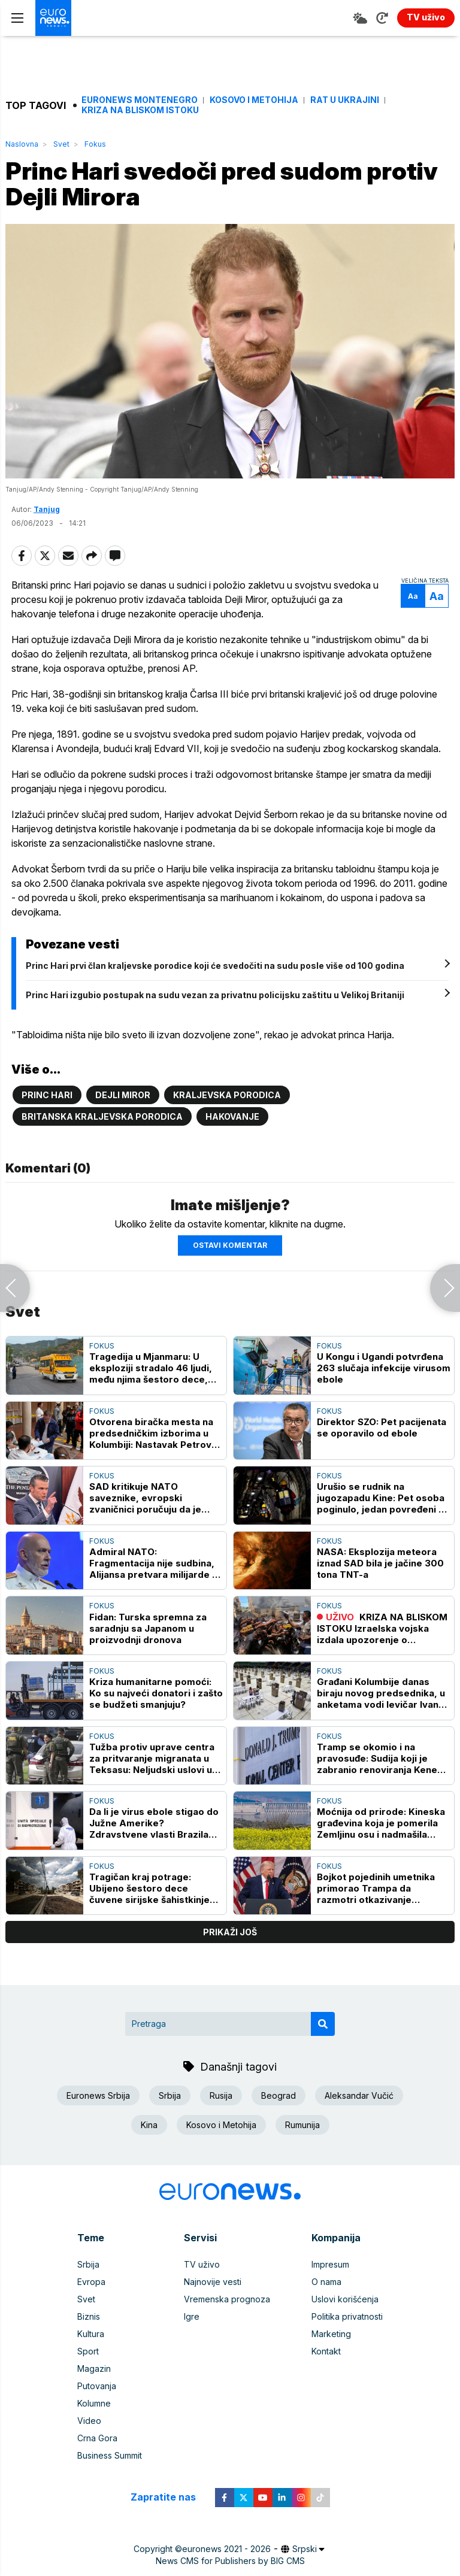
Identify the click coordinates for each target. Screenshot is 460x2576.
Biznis (88, 2316)
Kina (149, 2125)
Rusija (221, 2095)
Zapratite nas (170, 2497)
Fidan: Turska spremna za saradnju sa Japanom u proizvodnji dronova (148, 1628)
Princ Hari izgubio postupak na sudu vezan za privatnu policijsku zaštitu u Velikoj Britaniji (215, 995)
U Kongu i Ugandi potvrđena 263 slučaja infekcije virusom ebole (383, 1368)
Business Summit (109, 2455)
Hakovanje (232, 1116)
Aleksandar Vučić (359, 2095)
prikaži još (230, 1932)
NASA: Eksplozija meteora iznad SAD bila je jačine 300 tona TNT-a (380, 1563)
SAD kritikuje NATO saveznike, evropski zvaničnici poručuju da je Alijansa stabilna (145, 1498)
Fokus (95, 144)
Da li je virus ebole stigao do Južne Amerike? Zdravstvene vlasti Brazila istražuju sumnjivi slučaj (154, 1823)
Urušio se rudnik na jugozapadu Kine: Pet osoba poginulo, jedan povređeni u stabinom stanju (380, 1498)
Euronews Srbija (98, 2095)
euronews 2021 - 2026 (226, 2549)
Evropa (91, 2282)
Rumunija (302, 2125)
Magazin (94, 2368)
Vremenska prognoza (227, 2299)
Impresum (330, 2264)
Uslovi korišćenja (345, 2299)
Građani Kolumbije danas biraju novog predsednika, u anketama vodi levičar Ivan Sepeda (381, 1693)
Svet (61, 144)
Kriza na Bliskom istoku (140, 110)
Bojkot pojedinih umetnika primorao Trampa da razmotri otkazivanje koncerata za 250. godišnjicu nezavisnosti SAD (383, 1888)
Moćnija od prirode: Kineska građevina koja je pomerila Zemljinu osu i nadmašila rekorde (381, 1823)
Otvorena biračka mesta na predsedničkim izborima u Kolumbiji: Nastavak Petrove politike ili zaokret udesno (153, 1433)
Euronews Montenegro (139, 100)
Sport (88, 2351)
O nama (326, 2282)
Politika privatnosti (347, 2316)
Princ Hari (47, 1095)
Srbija (170, 2095)
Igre (191, 2316)
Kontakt (326, 2351)
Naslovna (21, 144)
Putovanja (96, 2386)
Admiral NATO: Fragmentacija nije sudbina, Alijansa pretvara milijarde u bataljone (153, 1563)
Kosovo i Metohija (254, 100)
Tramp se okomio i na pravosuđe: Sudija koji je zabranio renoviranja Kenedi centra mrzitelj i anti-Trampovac (381, 1758)
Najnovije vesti (212, 2282)
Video (89, 2421)
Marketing (331, 2334)
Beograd (278, 2095)
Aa (413, 596)
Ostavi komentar (230, 1245)
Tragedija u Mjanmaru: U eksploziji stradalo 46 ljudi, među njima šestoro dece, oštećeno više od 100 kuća (150, 1368)
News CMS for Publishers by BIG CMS (230, 2561)
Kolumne (94, 2403)
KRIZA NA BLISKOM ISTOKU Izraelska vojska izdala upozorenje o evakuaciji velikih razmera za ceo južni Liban (383, 1628)
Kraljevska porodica (227, 1095)
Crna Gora (97, 2438)
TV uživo (202, 2264)
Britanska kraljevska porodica (102, 1116)
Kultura (90, 2334)
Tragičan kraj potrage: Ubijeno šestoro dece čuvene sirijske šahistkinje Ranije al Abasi (149, 1888)
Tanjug (47, 509)
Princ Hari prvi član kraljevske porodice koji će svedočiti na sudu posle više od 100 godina (215, 965)
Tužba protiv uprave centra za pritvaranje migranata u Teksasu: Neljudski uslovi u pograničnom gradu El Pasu (151, 1758)
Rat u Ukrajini (344, 100)
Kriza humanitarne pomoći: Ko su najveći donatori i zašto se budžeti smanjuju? (156, 1693)
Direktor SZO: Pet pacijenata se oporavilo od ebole (381, 1427)
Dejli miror (122, 1095)
